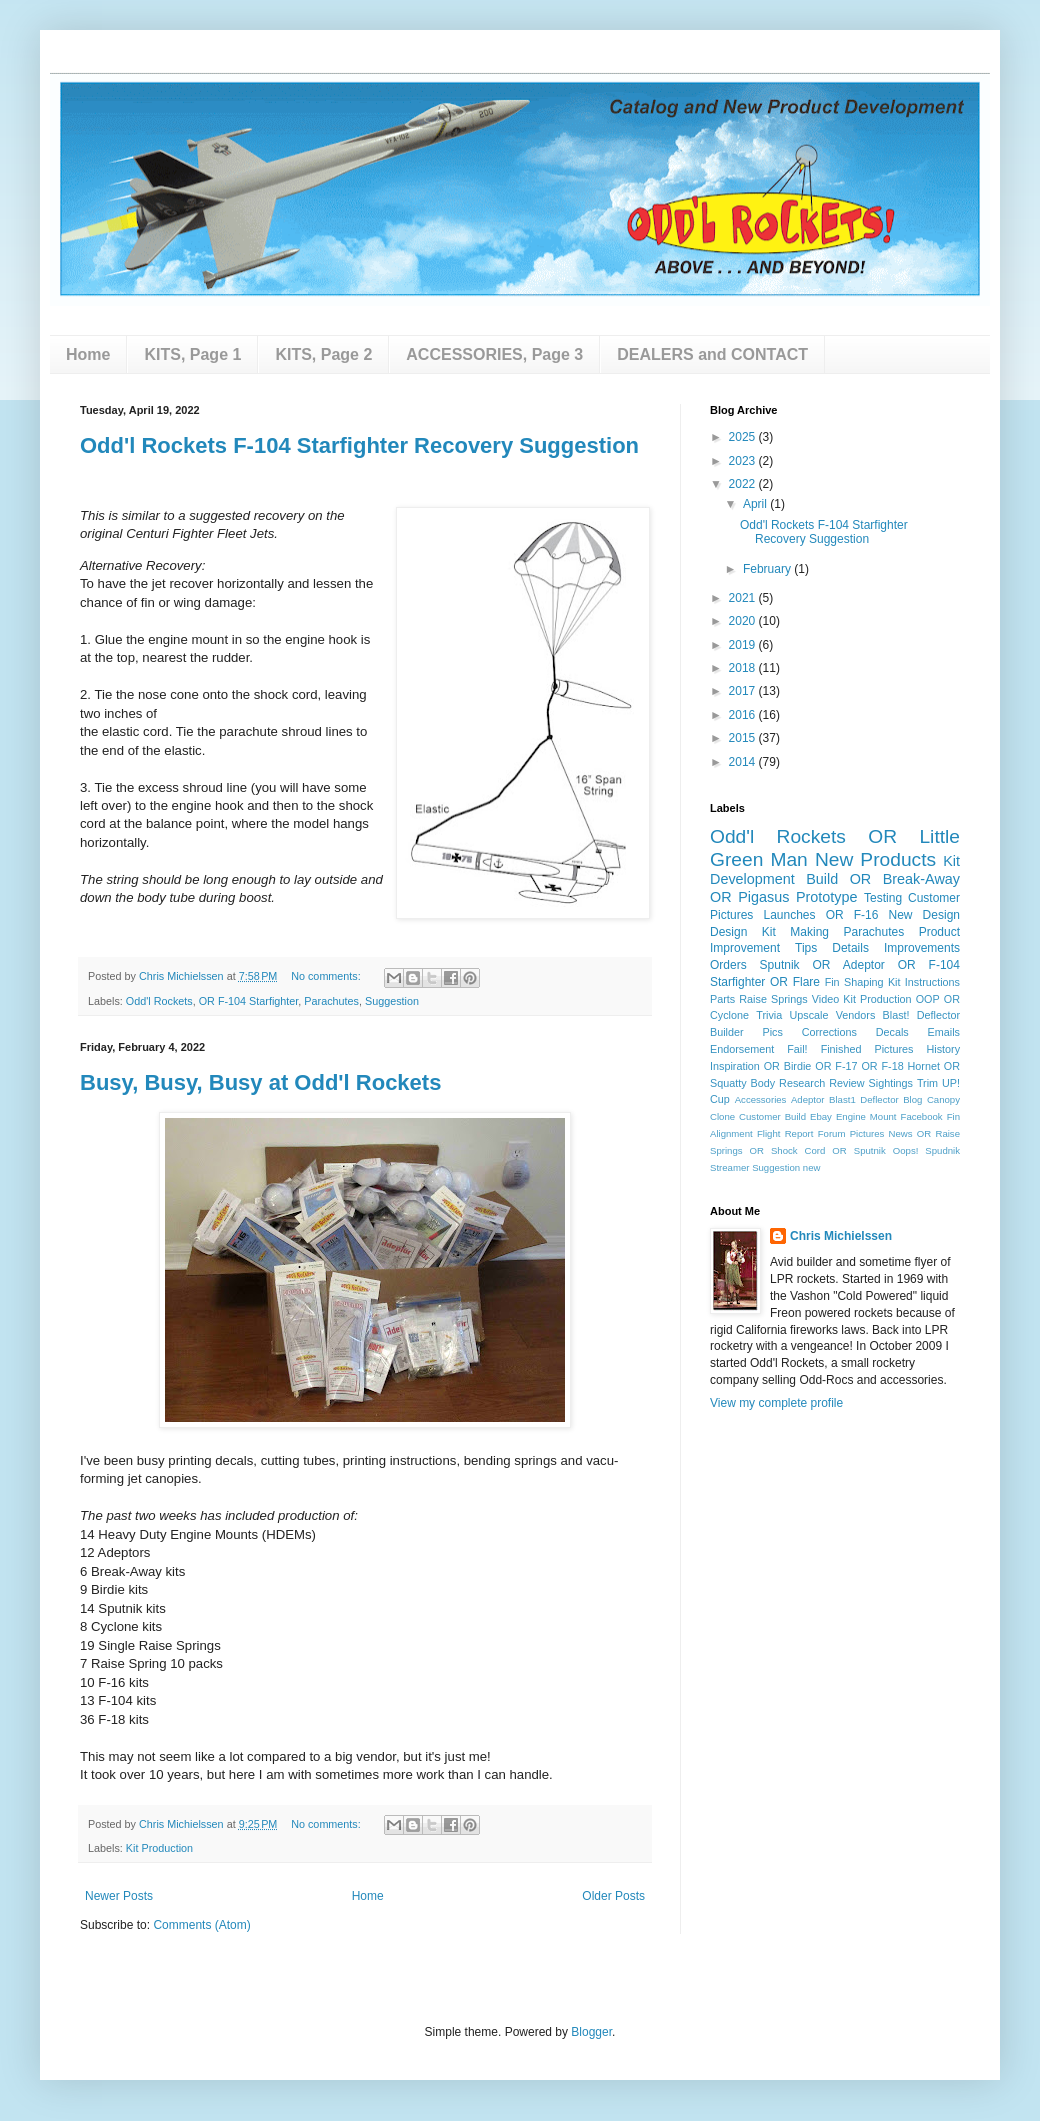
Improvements (922, 948)
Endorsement (742, 1049)
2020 (744, 621)
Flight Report (785, 1133)
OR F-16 (852, 915)
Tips (806, 948)
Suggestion (392, 1001)
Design (728, 932)
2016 (744, 715)
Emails (944, 1032)
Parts (722, 999)
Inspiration (735, 1066)
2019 (744, 645)
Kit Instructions (924, 982)
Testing (883, 898)
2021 (744, 598)
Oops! (906, 1150)
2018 (744, 668)
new (812, 1167)
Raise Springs (773, 999)
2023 (744, 461)
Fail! (797, 1049)
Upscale (808, 1015)
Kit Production (159, 1848)
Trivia (769, 1015)
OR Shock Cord (788, 1150)
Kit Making (795, 932)
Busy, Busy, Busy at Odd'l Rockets (260, 1082)
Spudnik (942, 1150)
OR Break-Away (905, 879)
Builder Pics (746, 1032)
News (901, 1133)
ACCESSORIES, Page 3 (494, 354)
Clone (722, 1116)
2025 (744, 437)
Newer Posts (119, 1896)
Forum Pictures (851, 1133)
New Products (875, 859)
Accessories (761, 1099)
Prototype (827, 897)
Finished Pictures (867, 1049)
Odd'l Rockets (159, 1001)
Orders (728, 965)
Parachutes (331, 1001)
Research (802, 1083)
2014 (744, 762)
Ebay (821, 1116)
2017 (744, 691)
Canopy (943, 1099)
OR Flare (795, 982)
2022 (744, 484)
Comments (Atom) (201, 1925)
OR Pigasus (749, 897)
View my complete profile (776, 1403)
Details (850, 948)
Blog (912, 1099)
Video (825, 999)
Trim (927, 1083)
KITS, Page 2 (323, 354)
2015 (744, 738)
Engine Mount (866, 1116)
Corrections (829, 1032)
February (768, 569)
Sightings (891, 1083)
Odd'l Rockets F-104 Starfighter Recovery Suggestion (359, 445)
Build (822, 879)
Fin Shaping (854, 982)
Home (88, 354)
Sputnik (780, 965)
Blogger (591, 2032)
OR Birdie (788, 1066)
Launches (789, 915)
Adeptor (808, 1099)
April (756, 504)
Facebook (922, 1116)
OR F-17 (836, 1066)
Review (846, 1083)
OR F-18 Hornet (900, 1066)
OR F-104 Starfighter (249, 1001)
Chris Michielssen (841, 1236)
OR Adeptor (849, 965)
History (943, 1049)
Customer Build (772, 1116)
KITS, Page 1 (192, 354)
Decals (892, 1032)
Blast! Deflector (921, 1015)
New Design (924, 915)
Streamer (729, 1167)
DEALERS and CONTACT (712, 354)
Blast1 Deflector (864, 1099)
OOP (928, 999)
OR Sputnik (858, 1150)
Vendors (856, 1015)
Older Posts (613, 1896)
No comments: (327, 976)
